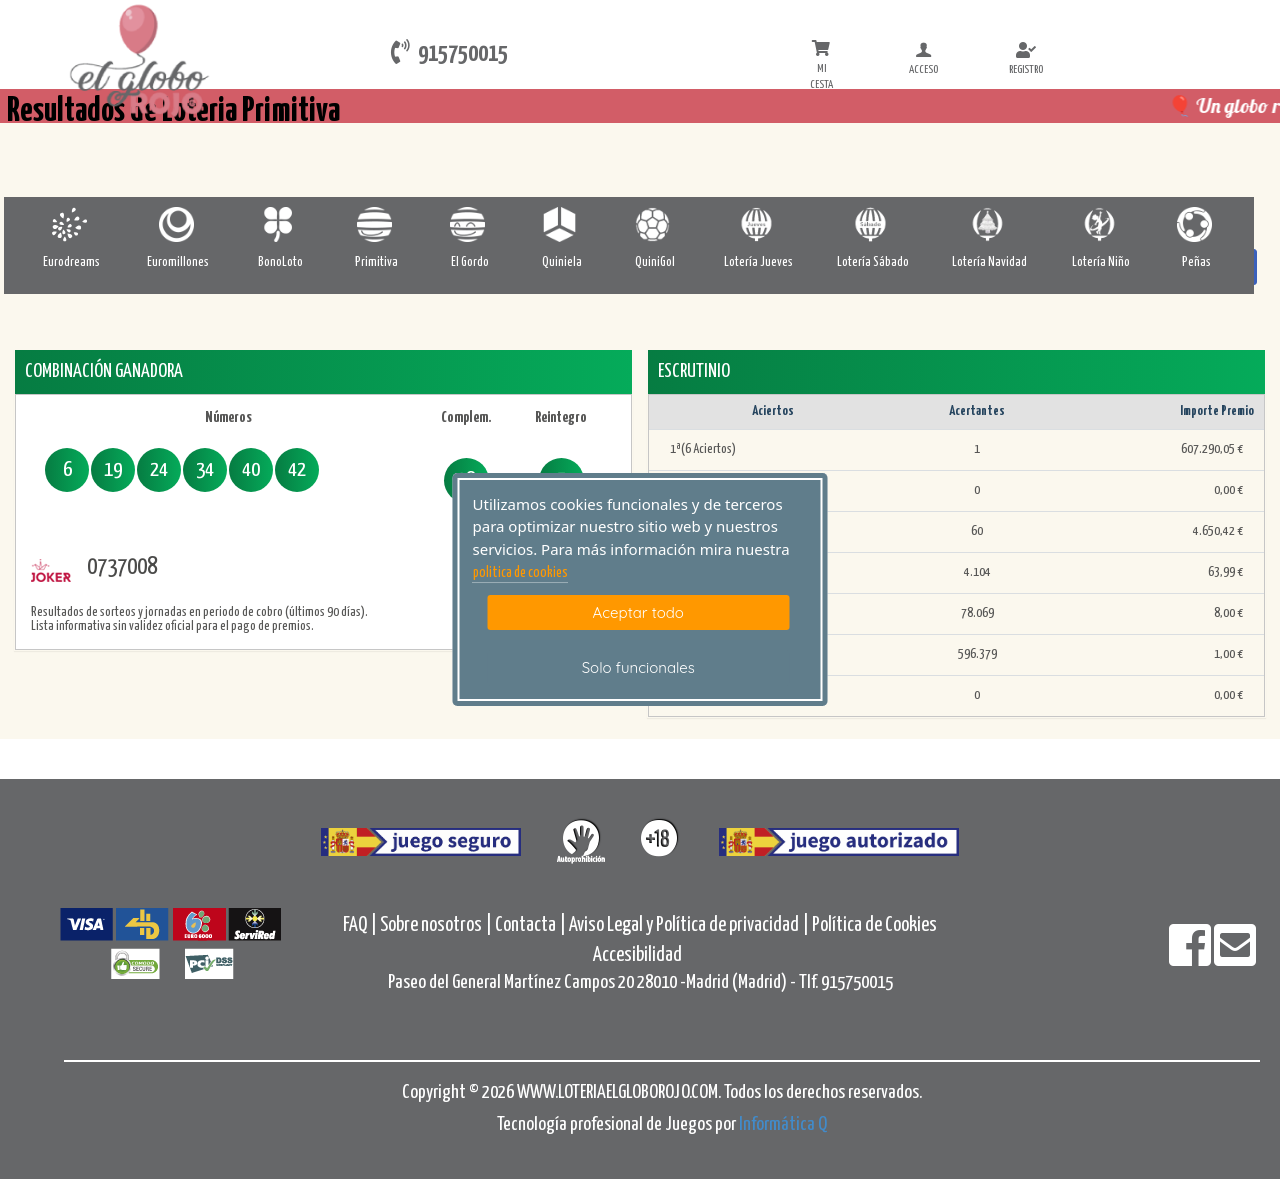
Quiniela (562, 262)
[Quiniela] (561, 224)
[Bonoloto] (280, 224)
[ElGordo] (469, 224)
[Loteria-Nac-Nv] (989, 224)
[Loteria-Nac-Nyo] (1101, 224)
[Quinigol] (654, 224)
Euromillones (178, 262)
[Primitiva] (376, 224)
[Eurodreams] (71, 224)
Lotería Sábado (873, 262)
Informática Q (783, 1124)
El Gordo (470, 262)
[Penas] (1196, 224)
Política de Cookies (874, 925)
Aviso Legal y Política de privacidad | (690, 925)
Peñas (1196, 262)
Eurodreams (71, 262)
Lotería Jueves (758, 262)
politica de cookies (520, 573)
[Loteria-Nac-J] (758, 224)
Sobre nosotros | (436, 925)
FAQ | (361, 925)
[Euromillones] (178, 224)
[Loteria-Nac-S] (872, 224)
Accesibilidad (637, 955)
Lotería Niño (1101, 262)
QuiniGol (655, 262)
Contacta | (530, 925)
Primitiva (376, 262)
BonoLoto (280, 262)
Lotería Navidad (989, 262)
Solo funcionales (638, 667)
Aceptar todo (638, 612)
